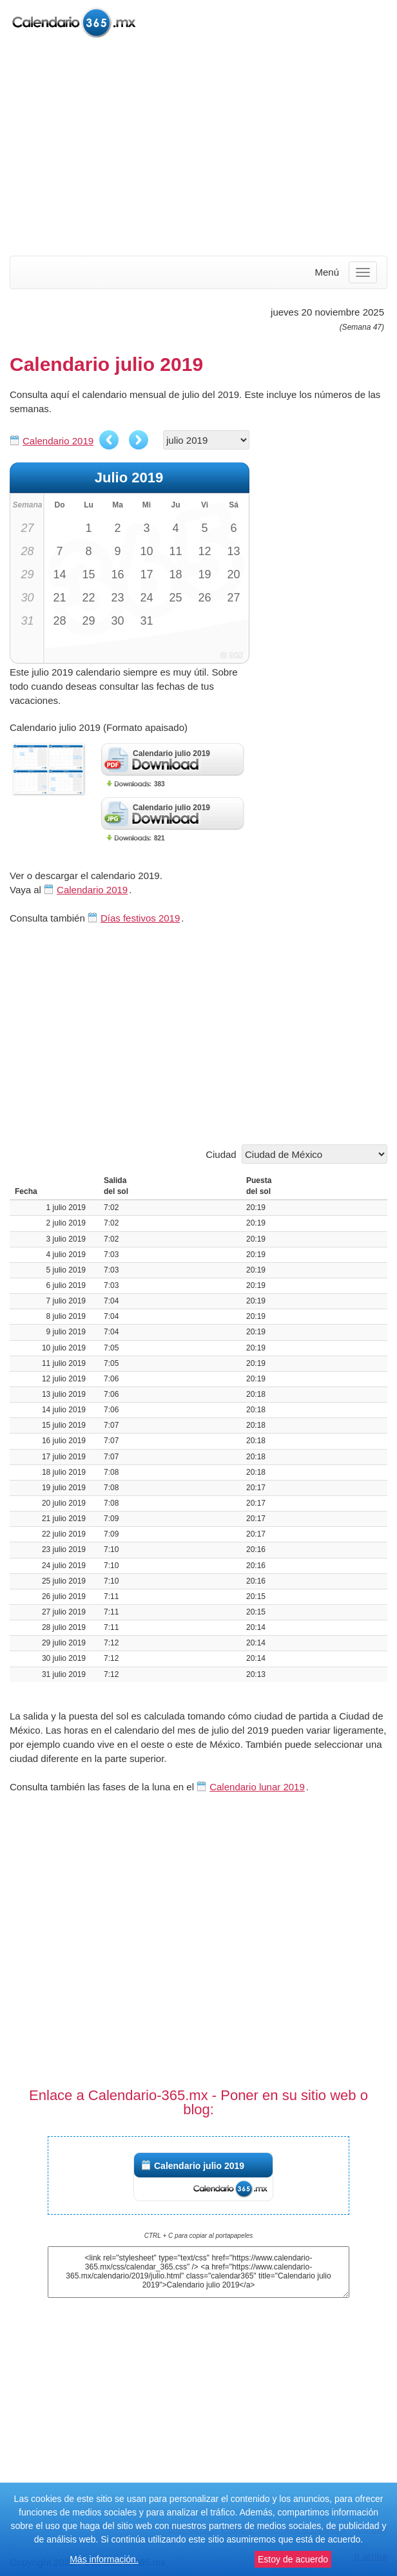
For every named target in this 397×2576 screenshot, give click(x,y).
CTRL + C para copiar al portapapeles (198, 2235)
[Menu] (363, 272)
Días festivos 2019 (140, 918)
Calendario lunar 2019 (257, 1786)
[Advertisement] (198, 148)
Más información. (104, 2559)
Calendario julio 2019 (199, 2166)
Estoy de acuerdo (293, 2559)
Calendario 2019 (58, 440)
